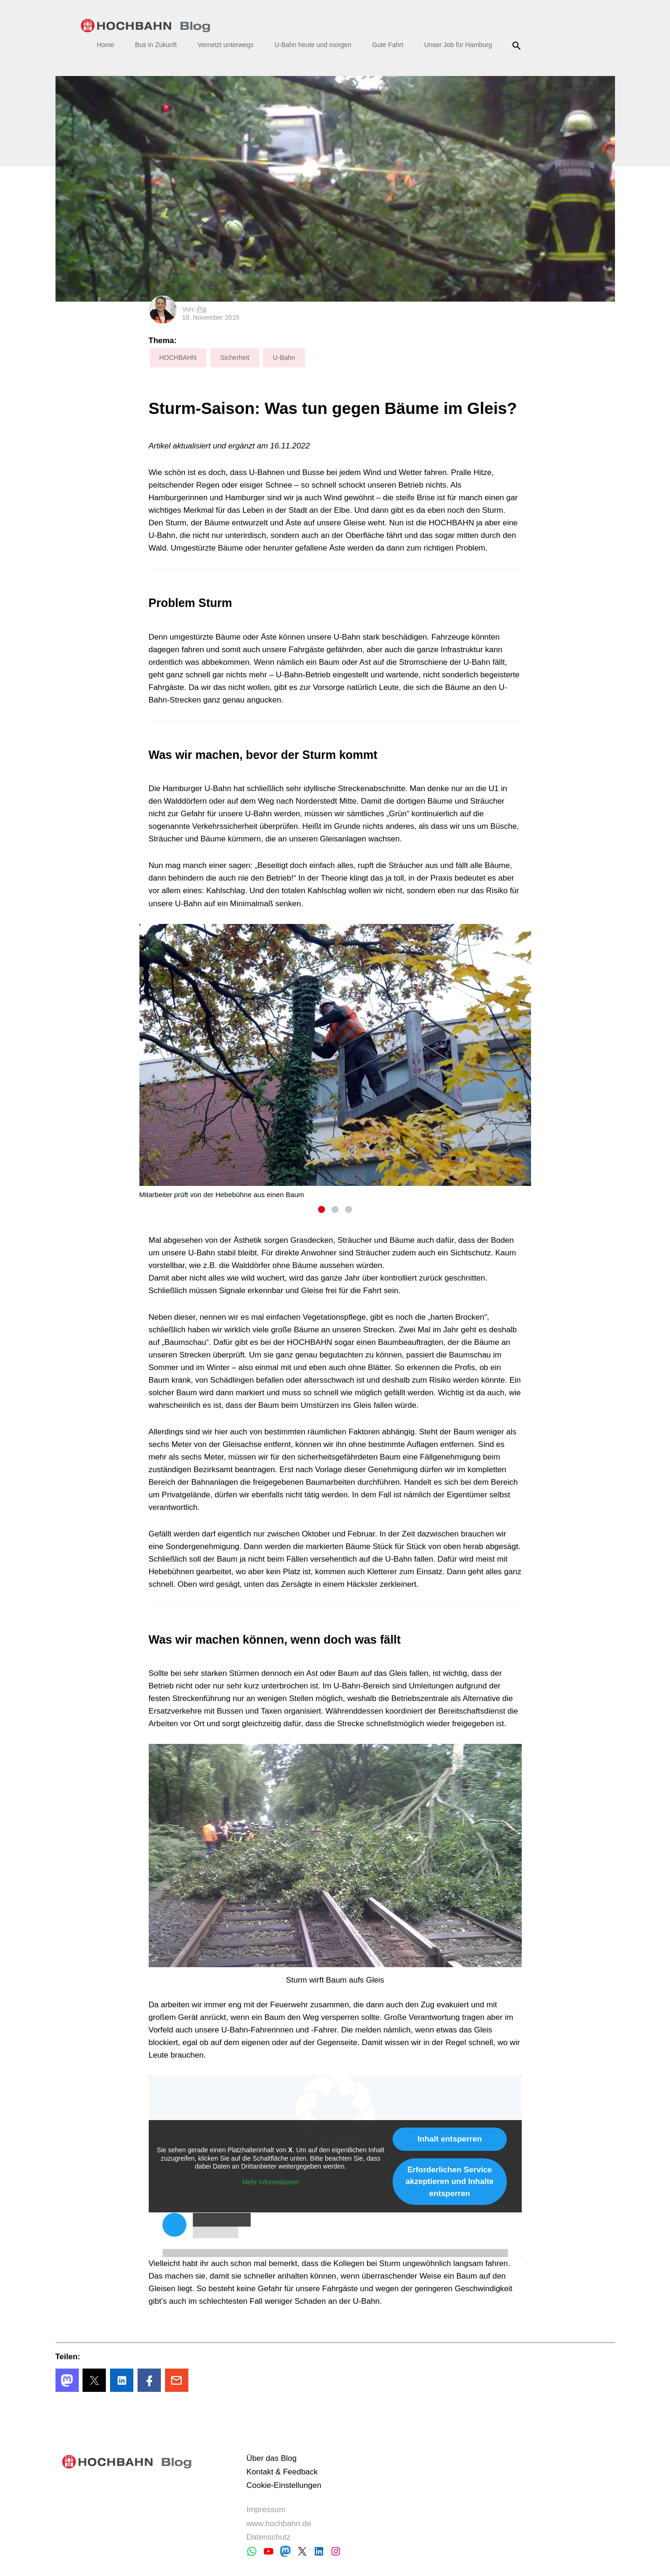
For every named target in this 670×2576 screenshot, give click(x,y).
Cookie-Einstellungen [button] (283, 2485)
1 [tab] (321, 1209)
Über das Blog (271, 2458)
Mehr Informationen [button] (270, 2181)
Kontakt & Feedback (282, 2471)
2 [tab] (335, 1209)
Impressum (265, 2509)
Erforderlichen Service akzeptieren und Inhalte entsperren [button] (449, 2181)
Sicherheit (234, 357)
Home (105, 44)
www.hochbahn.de (278, 2523)
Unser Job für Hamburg (458, 44)
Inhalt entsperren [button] (449, 2139)
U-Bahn (284, 357)
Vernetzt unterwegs (226, 44)
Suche (518, 46)
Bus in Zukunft (156, 44)
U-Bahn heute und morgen (312, 44)
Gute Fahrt (387, 44)
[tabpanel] (335, 1061)
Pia (201, 309)
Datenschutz (268, 2537)
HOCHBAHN (146, 26)
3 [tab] (348, 1209)
